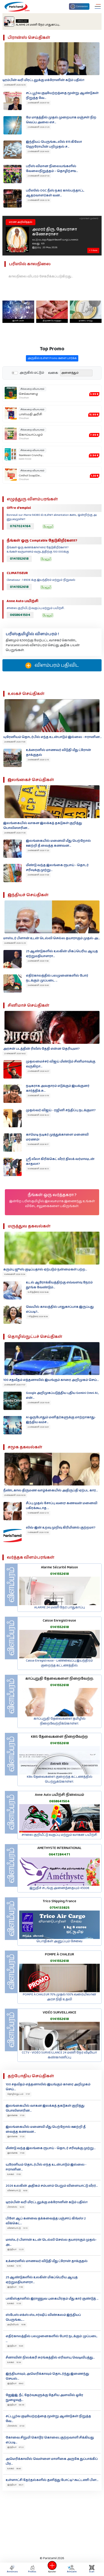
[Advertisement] (52, 2522)
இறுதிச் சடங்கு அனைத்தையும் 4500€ (59, 1888)
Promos (32, 2569)
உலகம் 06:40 (14, 2468)
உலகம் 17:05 (14, 2174)
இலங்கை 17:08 (15, 2153)
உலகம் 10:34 (14, 2362)
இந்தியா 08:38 (15, 2404)
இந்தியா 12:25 (15, 2249)
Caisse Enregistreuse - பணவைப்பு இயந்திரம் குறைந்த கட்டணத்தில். (59, 1663)
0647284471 (59, 1854)
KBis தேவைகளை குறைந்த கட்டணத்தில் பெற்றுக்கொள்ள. (59, 1779)
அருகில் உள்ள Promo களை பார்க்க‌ (52, 377)
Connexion (79, 6)
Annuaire (71, 2569)
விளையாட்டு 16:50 (17, 2190)
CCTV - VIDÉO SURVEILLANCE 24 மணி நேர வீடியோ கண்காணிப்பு (59, 2055)
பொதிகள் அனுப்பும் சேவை (59, 1941)
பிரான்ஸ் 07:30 (15, 2426)
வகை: (53, 391)
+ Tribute (93, 250)
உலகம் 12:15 (14, 2266)
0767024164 (20, 526)
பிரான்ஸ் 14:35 (15, 2207)
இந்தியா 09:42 (15, 2383)
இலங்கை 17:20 (15, 2136)
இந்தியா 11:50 (15, 2287)
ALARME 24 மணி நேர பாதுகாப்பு (59, 1607)
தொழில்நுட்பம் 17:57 (18, 2094)
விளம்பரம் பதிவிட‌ (52, 665)
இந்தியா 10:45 (15, 2346)
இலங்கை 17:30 (15, 2115)
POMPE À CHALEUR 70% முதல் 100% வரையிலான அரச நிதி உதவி (59, 1997)
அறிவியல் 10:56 (16, 2324)
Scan (91, 2569)
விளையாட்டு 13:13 (17, 2228)
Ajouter (52, 2569)
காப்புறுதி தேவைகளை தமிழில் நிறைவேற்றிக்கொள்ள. (59, 1721)
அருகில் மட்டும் (32, 391)
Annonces (12, 2569)
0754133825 (59, 1908)
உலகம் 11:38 (14, 2303)
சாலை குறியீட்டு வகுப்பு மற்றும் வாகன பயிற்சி (59, 1834)
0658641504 (20, 615)
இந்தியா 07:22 (15, 2447)
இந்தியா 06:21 (15, 2484)
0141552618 (19, 559)
